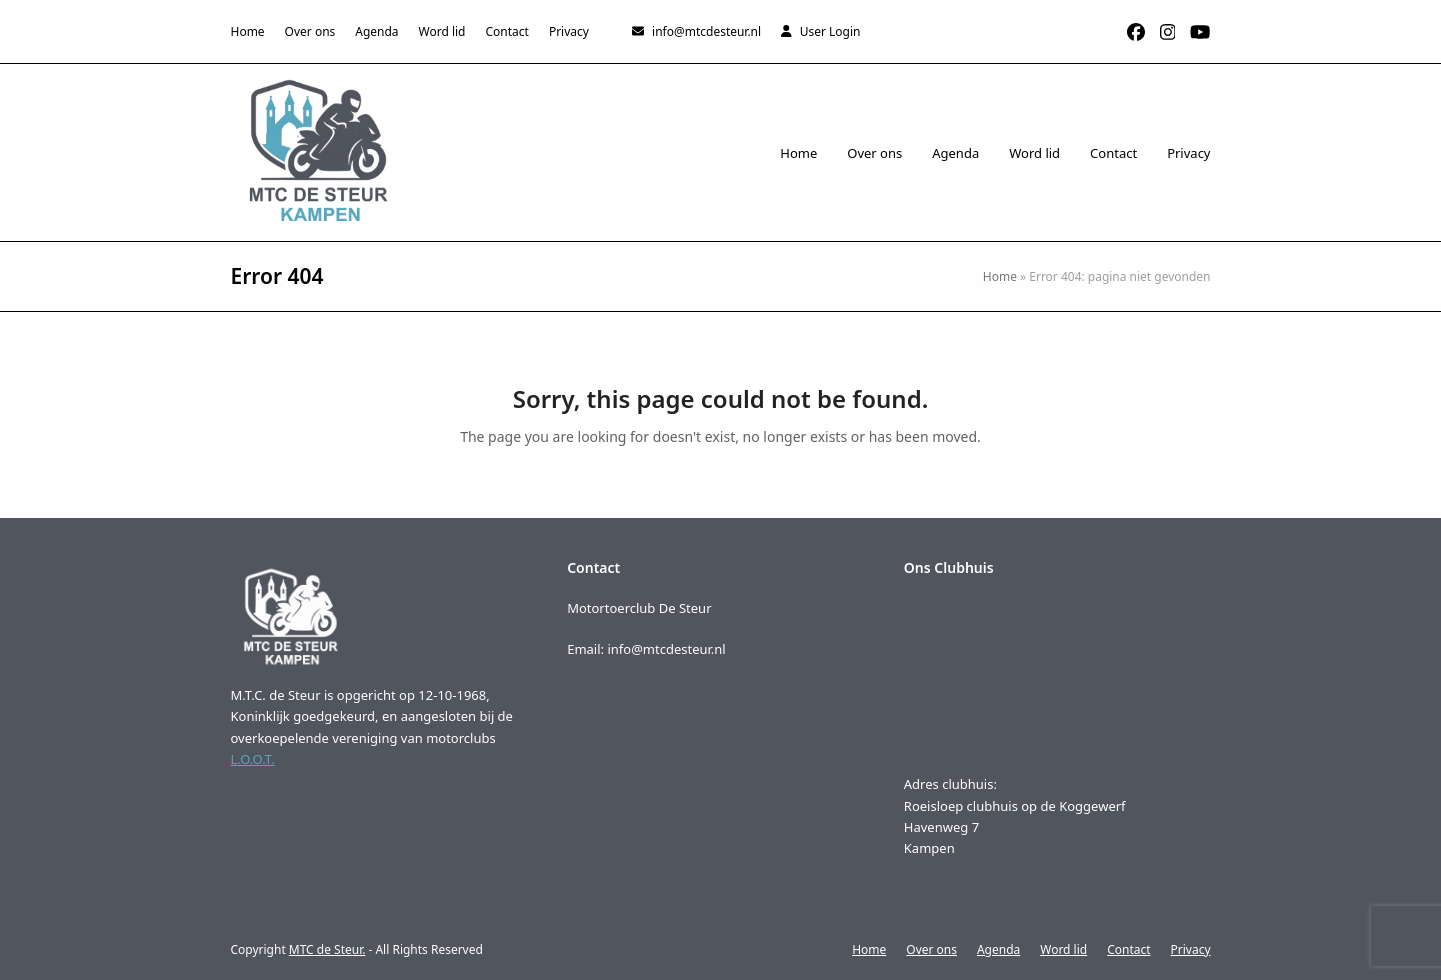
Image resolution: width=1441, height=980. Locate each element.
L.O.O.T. (253, 759)
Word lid (1063, 949)
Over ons (931, 949)
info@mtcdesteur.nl (706, 31)
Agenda (998, 949)
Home (1000, 276)
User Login (830, 31)
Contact (1128, 949)
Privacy (1191, 949)
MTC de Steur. (327, 949)
